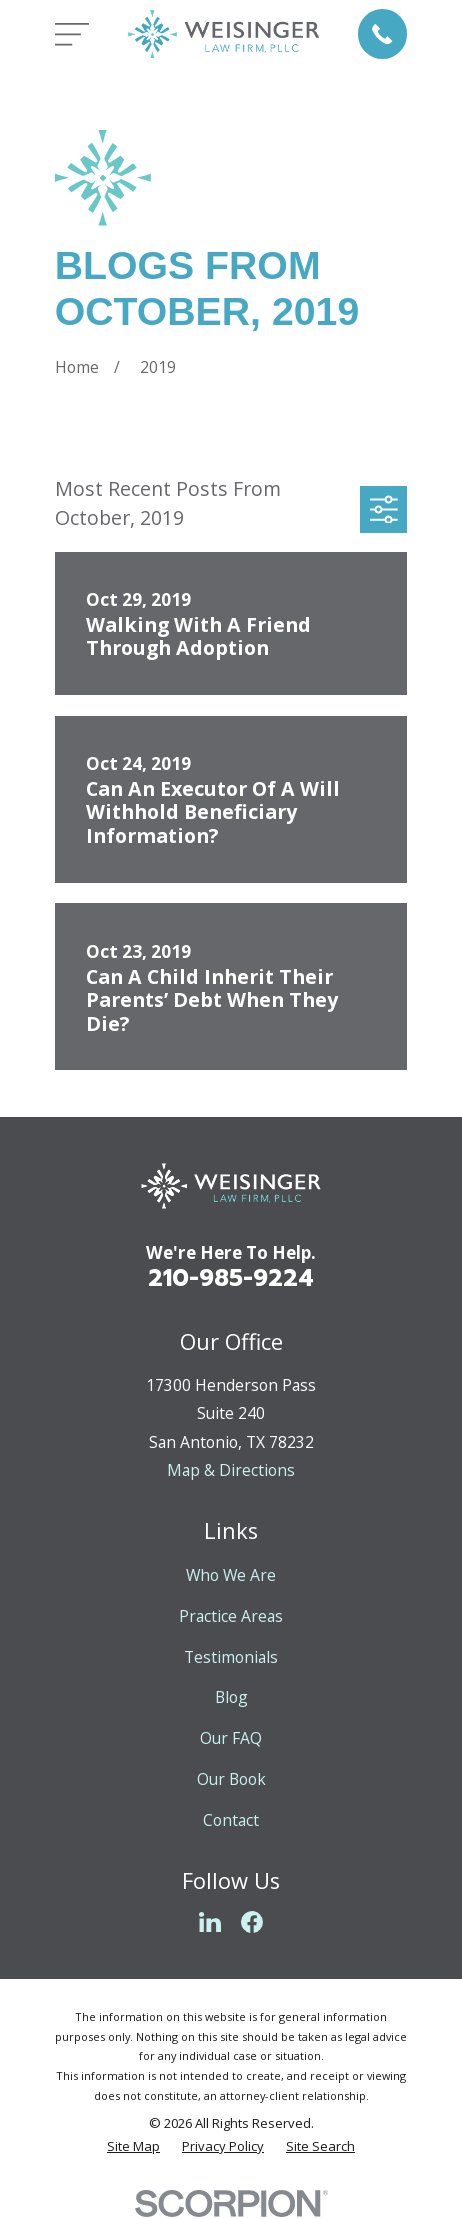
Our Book (231, 1779)
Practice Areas (231, 1616)
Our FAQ (231, 1738)
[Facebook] (252, 1922)
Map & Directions (231, 1470)
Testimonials (231, 1657)
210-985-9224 (231, 1278)
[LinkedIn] (210, 1922)
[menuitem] (133, 2147)
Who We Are (231, 1575)
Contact (231, 1820)
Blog (231, 1697)
